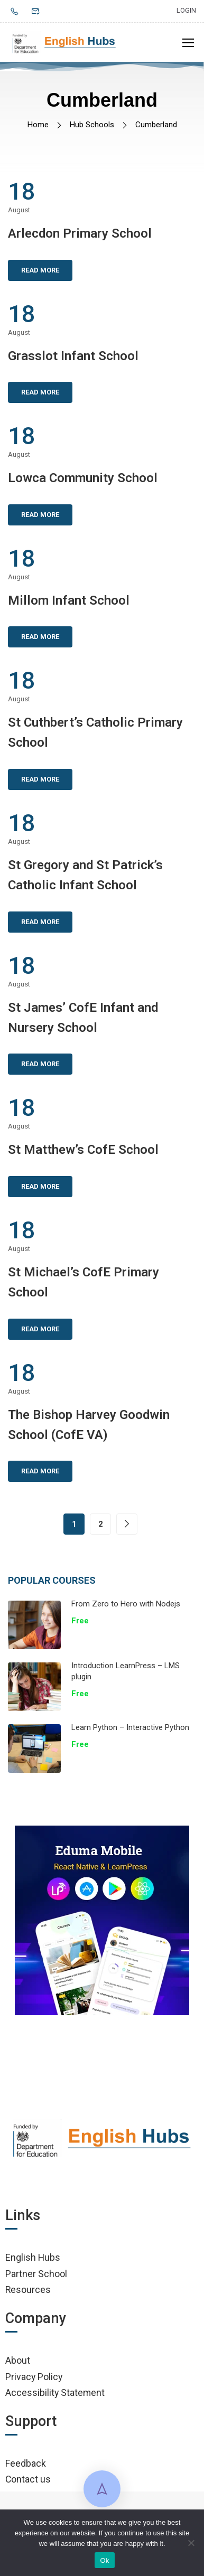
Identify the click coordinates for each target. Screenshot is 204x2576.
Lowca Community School (82, 478)
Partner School (36, 2273)
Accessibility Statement (55, 2392)
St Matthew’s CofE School (83, 1149)
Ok (104, 2560)
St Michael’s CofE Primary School (83, 1282)
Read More (40, 270)
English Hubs (32, 2257)
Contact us (28, 2479)
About (17, 2360)
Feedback (25, 2463)
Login (186, 10)
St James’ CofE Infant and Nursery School (83, 1017)
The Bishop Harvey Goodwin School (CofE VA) (89, 1424)
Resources (28, 2289)
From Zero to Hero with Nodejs (125, 1604)
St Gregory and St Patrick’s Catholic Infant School (85, 875)
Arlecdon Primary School (80, 233)
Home (38, 124)
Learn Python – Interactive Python (130, 1727)
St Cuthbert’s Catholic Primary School (95, 732)
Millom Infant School (68, 600)
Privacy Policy (33, 2376)
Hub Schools (92, 124)
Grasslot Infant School (73, 356)
